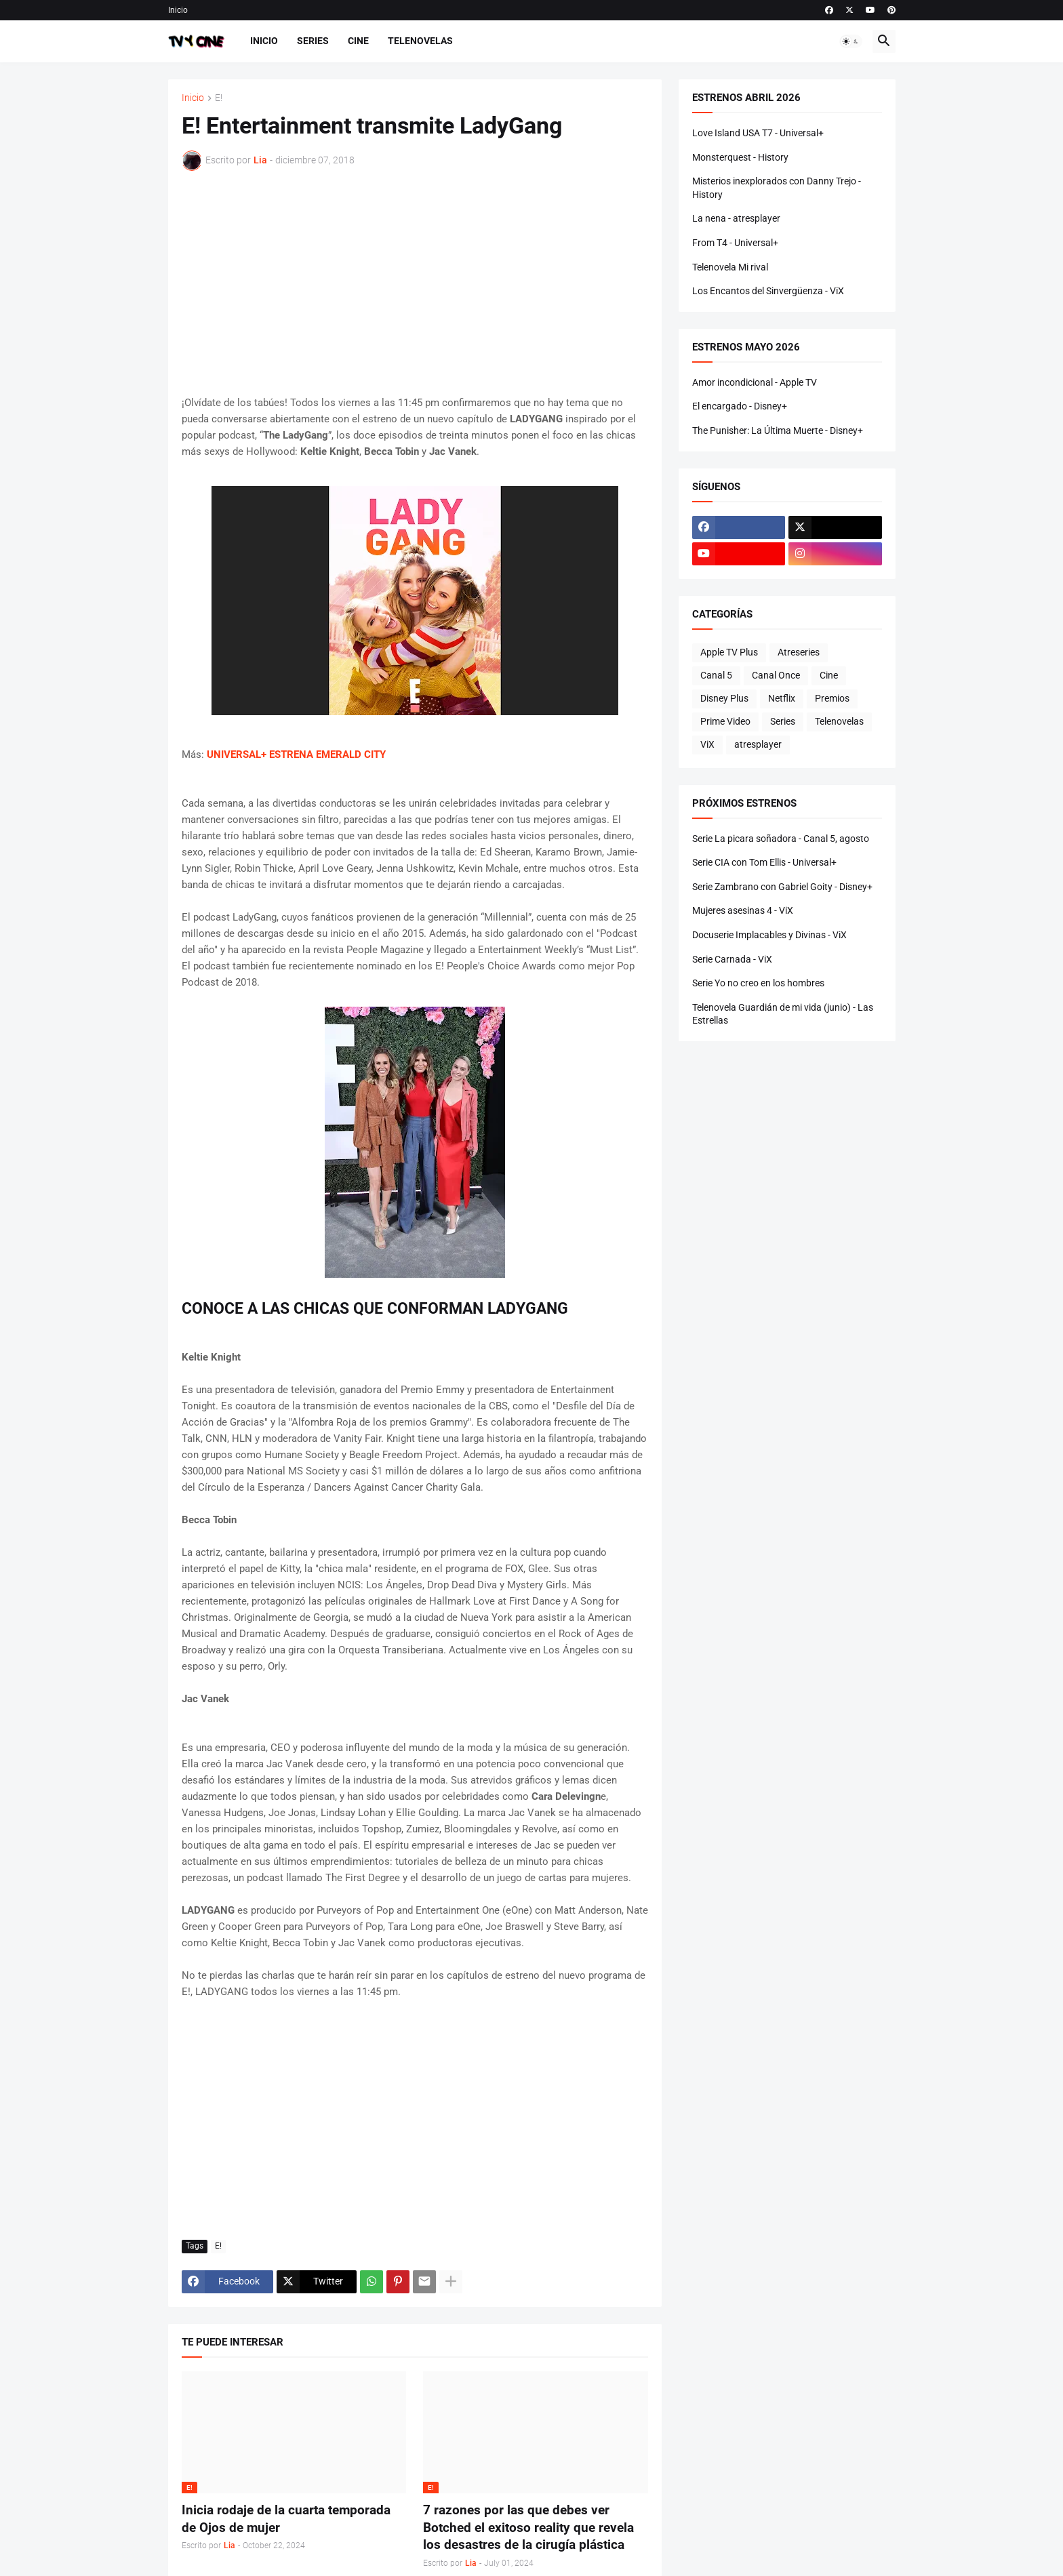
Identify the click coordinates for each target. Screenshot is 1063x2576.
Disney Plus (724, 698)
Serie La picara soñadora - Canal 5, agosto (780, 838)
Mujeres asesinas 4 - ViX (742, 910)
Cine (358, 40)
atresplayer (758, 744)
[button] (850, 41)
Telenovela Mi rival (730, 267)
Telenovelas (420, 40)
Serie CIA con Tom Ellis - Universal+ (764, 862)
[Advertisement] (415, 283)
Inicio (178, 10)
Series (313, 40)
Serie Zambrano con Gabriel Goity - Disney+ (782, 886)
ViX (707, 744)
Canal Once (776, 675)
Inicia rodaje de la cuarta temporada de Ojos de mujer (286, 2518)
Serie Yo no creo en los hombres (758, 983)
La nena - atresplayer (736, 218)
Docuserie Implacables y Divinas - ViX (769, 934)
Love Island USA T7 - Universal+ (758, 132)
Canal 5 (716, 675)
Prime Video (725, 721)
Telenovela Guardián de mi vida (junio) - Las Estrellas (782, 1014)
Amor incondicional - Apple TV (754, 382)
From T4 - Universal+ (735, 242)
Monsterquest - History (740, 157)
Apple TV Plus (729, 652)
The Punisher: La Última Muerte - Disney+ (777, 430)
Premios (832, 698)
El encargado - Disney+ (739, 406)
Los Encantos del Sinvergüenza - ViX (768, 290)
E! (218, 98)
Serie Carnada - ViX (732, 959)
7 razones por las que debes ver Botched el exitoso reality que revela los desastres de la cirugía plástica (528, 2527)
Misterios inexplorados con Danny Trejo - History (776, 188)
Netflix (781, 698)
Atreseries (799, 652)
